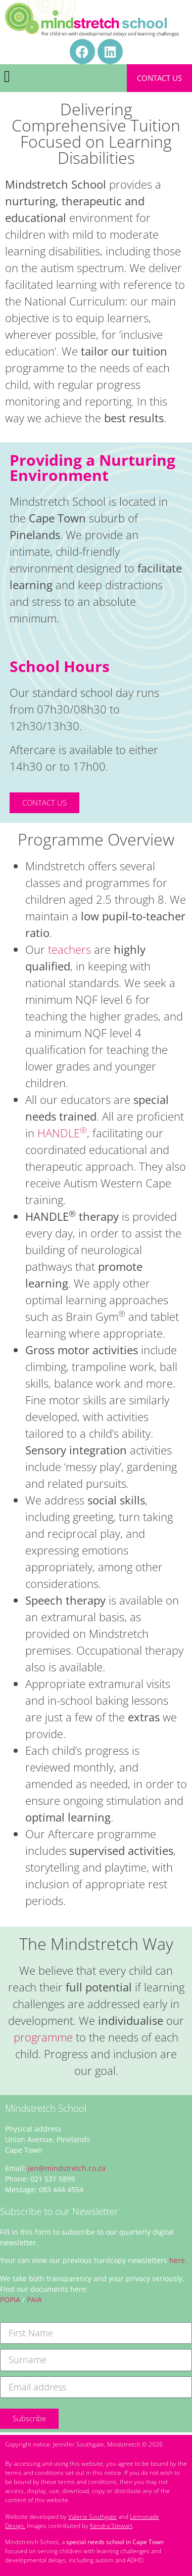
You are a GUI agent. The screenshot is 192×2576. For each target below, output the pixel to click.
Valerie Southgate (92, 2516)
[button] (7, 76)
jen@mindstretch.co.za (67, 2168)
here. (178, 2260)
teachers (68, 949)
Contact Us (159, 78)
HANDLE (62, 1132)
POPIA (10, 2299)
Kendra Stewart (111, 2525)
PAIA (34, 2299)
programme (43, 2037)
